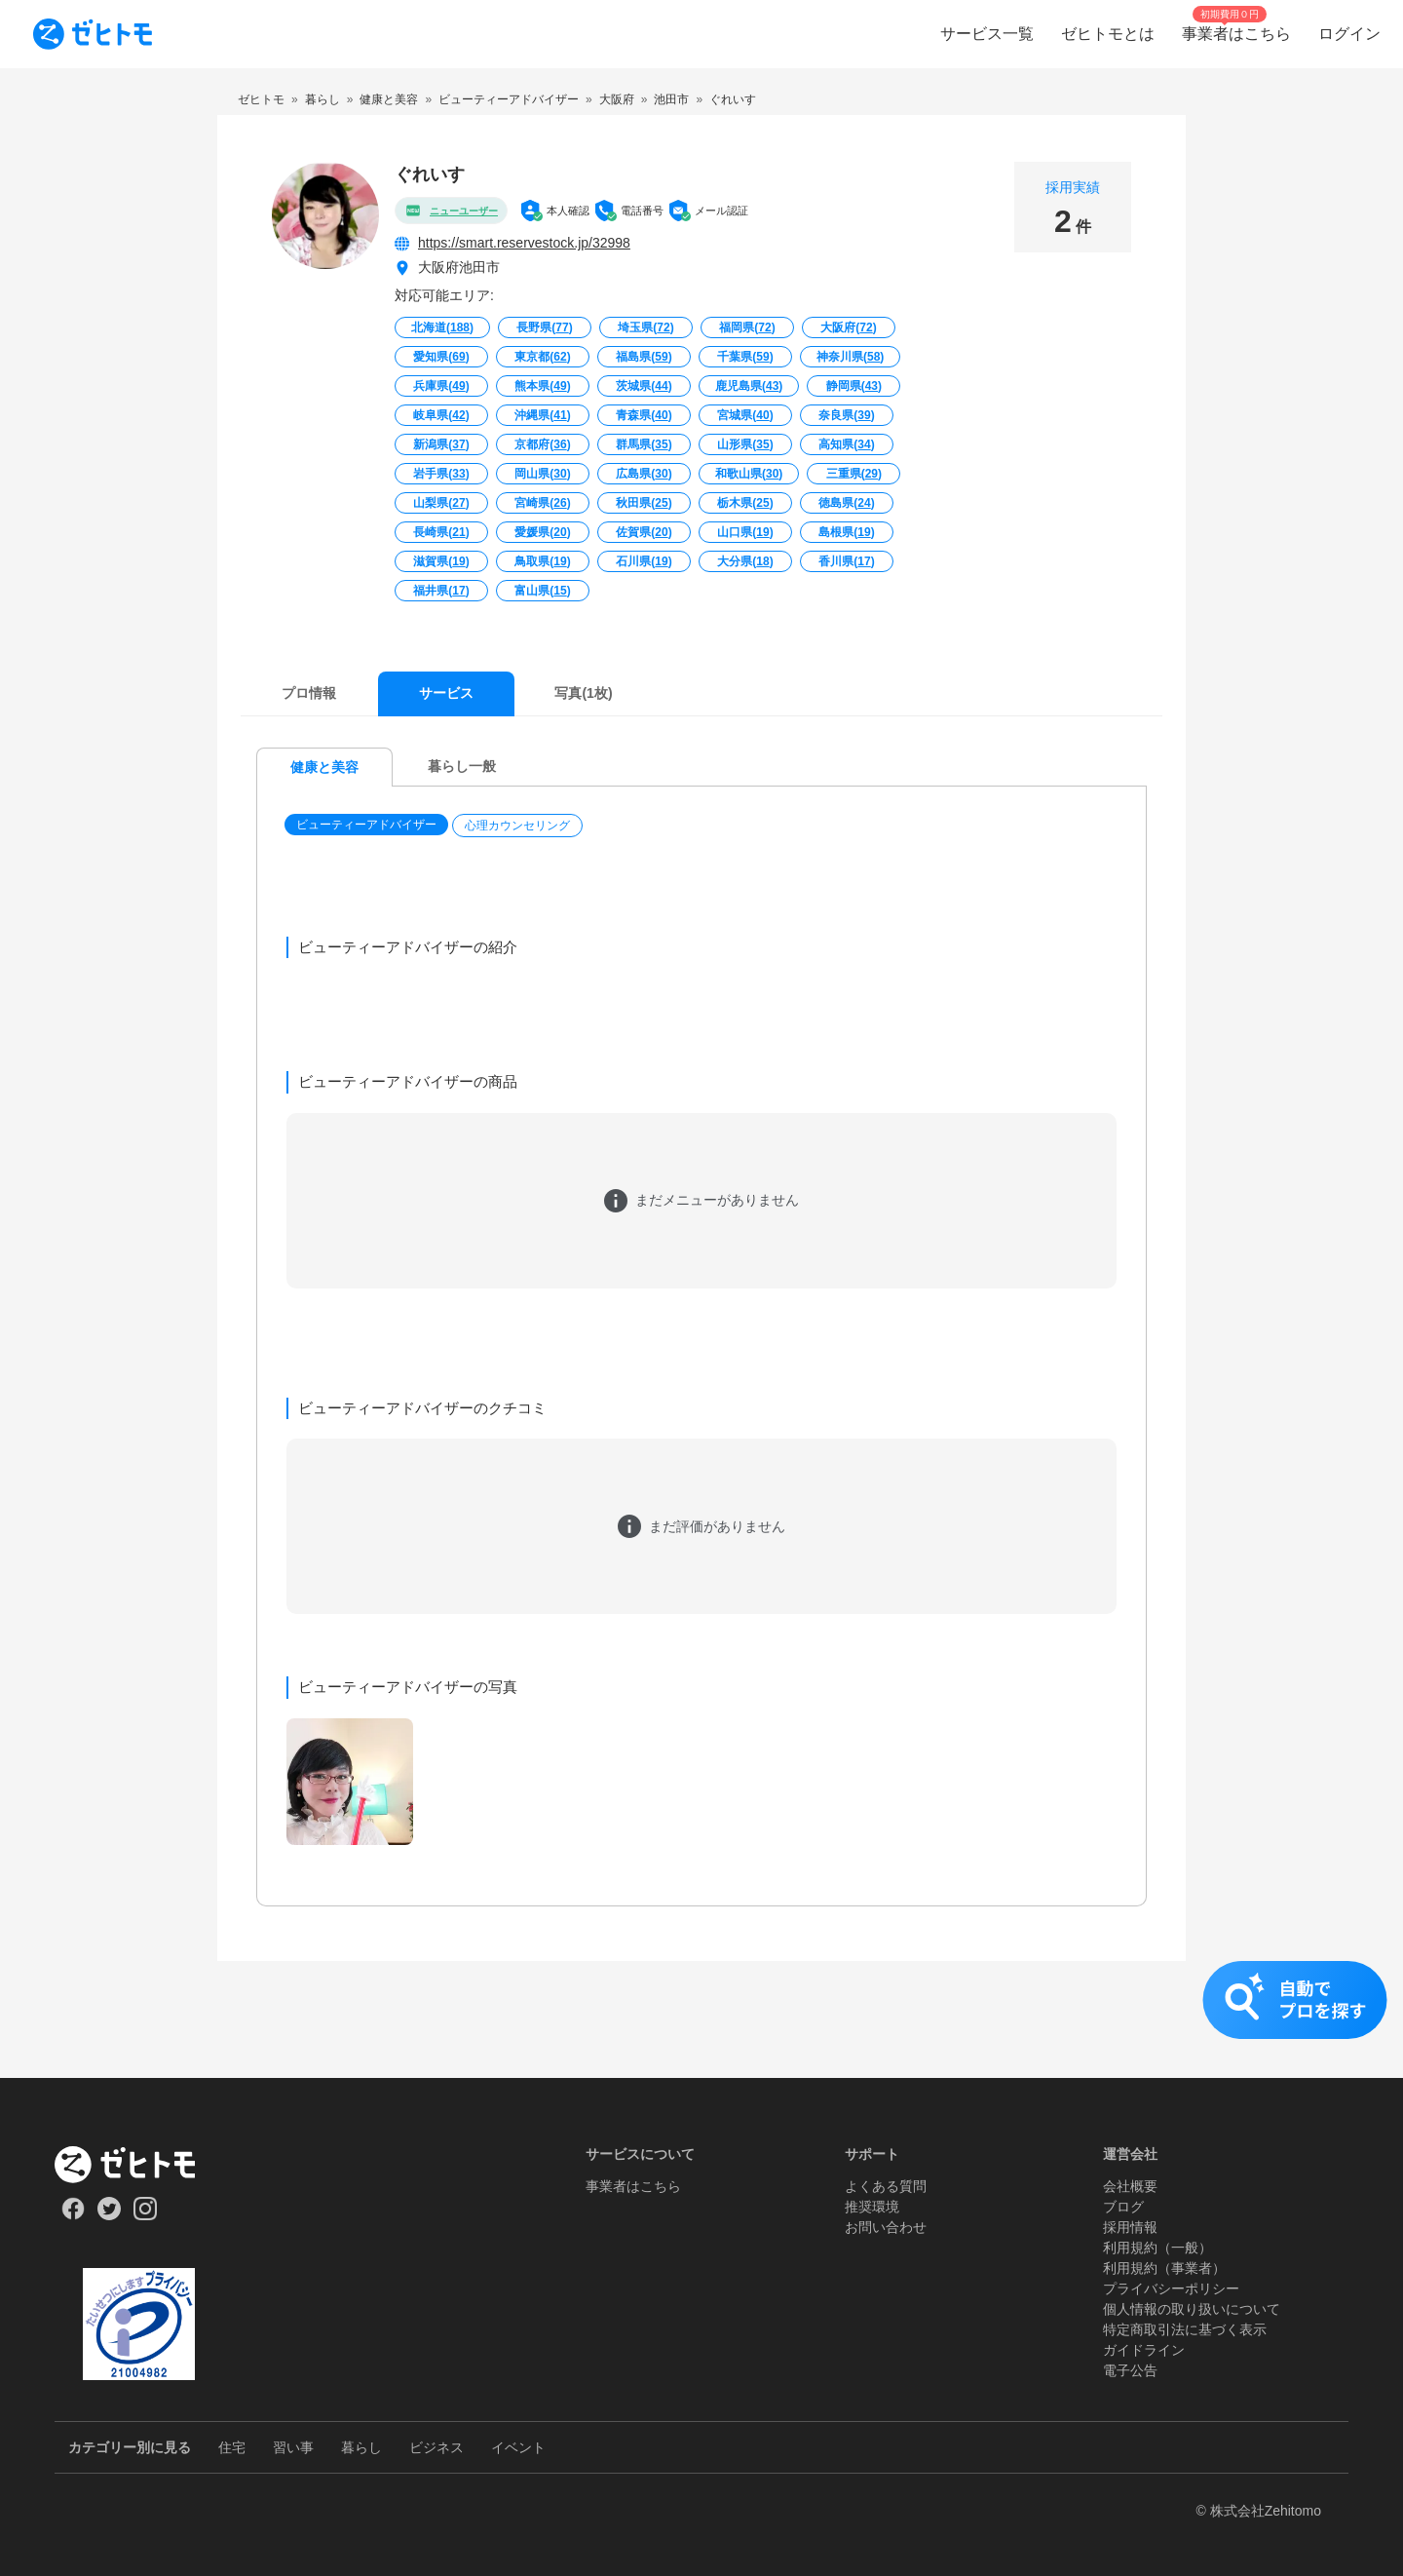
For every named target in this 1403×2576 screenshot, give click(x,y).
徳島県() (846, 503)
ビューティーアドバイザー (366, 824)
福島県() (643, 357)
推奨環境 (872, 2206)
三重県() (854, 474)
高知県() (846, 444)
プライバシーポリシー (1171, 2288)
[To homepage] (92, 34)
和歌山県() (748, 474)
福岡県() (747, 327)
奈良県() (846, 415)
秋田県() (643, 503)
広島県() (643, 474)
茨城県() (643, 386)
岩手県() (441, 474)
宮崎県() (542, 503)
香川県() (846, 561)
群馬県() (643, 444)
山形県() (745, 444)
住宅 (232, 2447)
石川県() (643, 561)
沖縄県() (542, 415)
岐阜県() (441, 415)
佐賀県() (643, 532)
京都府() (542, 444)
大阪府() (848, 327)
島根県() (846, 532)
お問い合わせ (886, 2227)
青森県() (643, 415)
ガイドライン (1144, 2350)
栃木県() (745, 503)
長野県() (544, 327)
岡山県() (542, 474)
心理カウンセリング (517, 825)
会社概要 (1130, 2186)
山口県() (745, 532)
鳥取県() (542, 561)
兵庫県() (441, 386)
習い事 (293, 2447)
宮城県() (745, 415)
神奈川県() (850, 357)
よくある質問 (886, 2186)
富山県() (542, 590)
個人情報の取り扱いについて (1191, 2309)
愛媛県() (542, 532)
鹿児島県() (748, 386)
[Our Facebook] (73, 2215)
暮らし (361, 2447)
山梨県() (441, 503)
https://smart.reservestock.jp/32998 (524, 242)
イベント (518, 2447)
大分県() (745, 561)
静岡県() (854, 386)
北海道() (442, 327)
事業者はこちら (633, 2186)
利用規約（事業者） (1164, 2268)
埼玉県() (645, 327)
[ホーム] (139, 2164)
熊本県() (542, 386)
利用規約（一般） (1157, 2247)
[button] (368, 825)
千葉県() (745, 357)
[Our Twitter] (109, 2215)
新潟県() (441, 444)
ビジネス (436, 2447)
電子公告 (1130, 2370)
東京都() (542, 357)
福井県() (441, 590)
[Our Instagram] (146, 2215)
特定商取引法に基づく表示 (1185, 2329)
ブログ (1123, 2206)
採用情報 (1130, 2227)
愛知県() (441, 357)
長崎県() (441, 532)
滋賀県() (441, 561)
